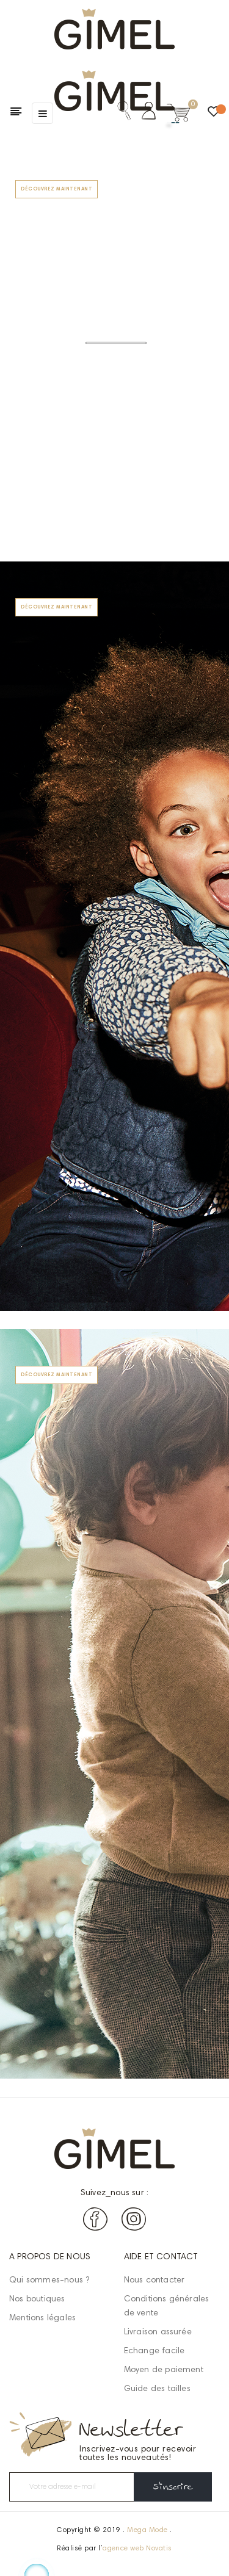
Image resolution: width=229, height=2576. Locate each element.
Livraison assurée (158, 2332)
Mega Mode (147, 2530)
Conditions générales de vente (166, 2306)
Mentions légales (42, 2318)
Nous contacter (154, 2280)
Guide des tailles (157, 2389)
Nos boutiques (37, 2299)
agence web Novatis (137, 2548)
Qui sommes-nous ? (49, 2280)
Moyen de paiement (163, 2370)
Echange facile (154, 2351)
